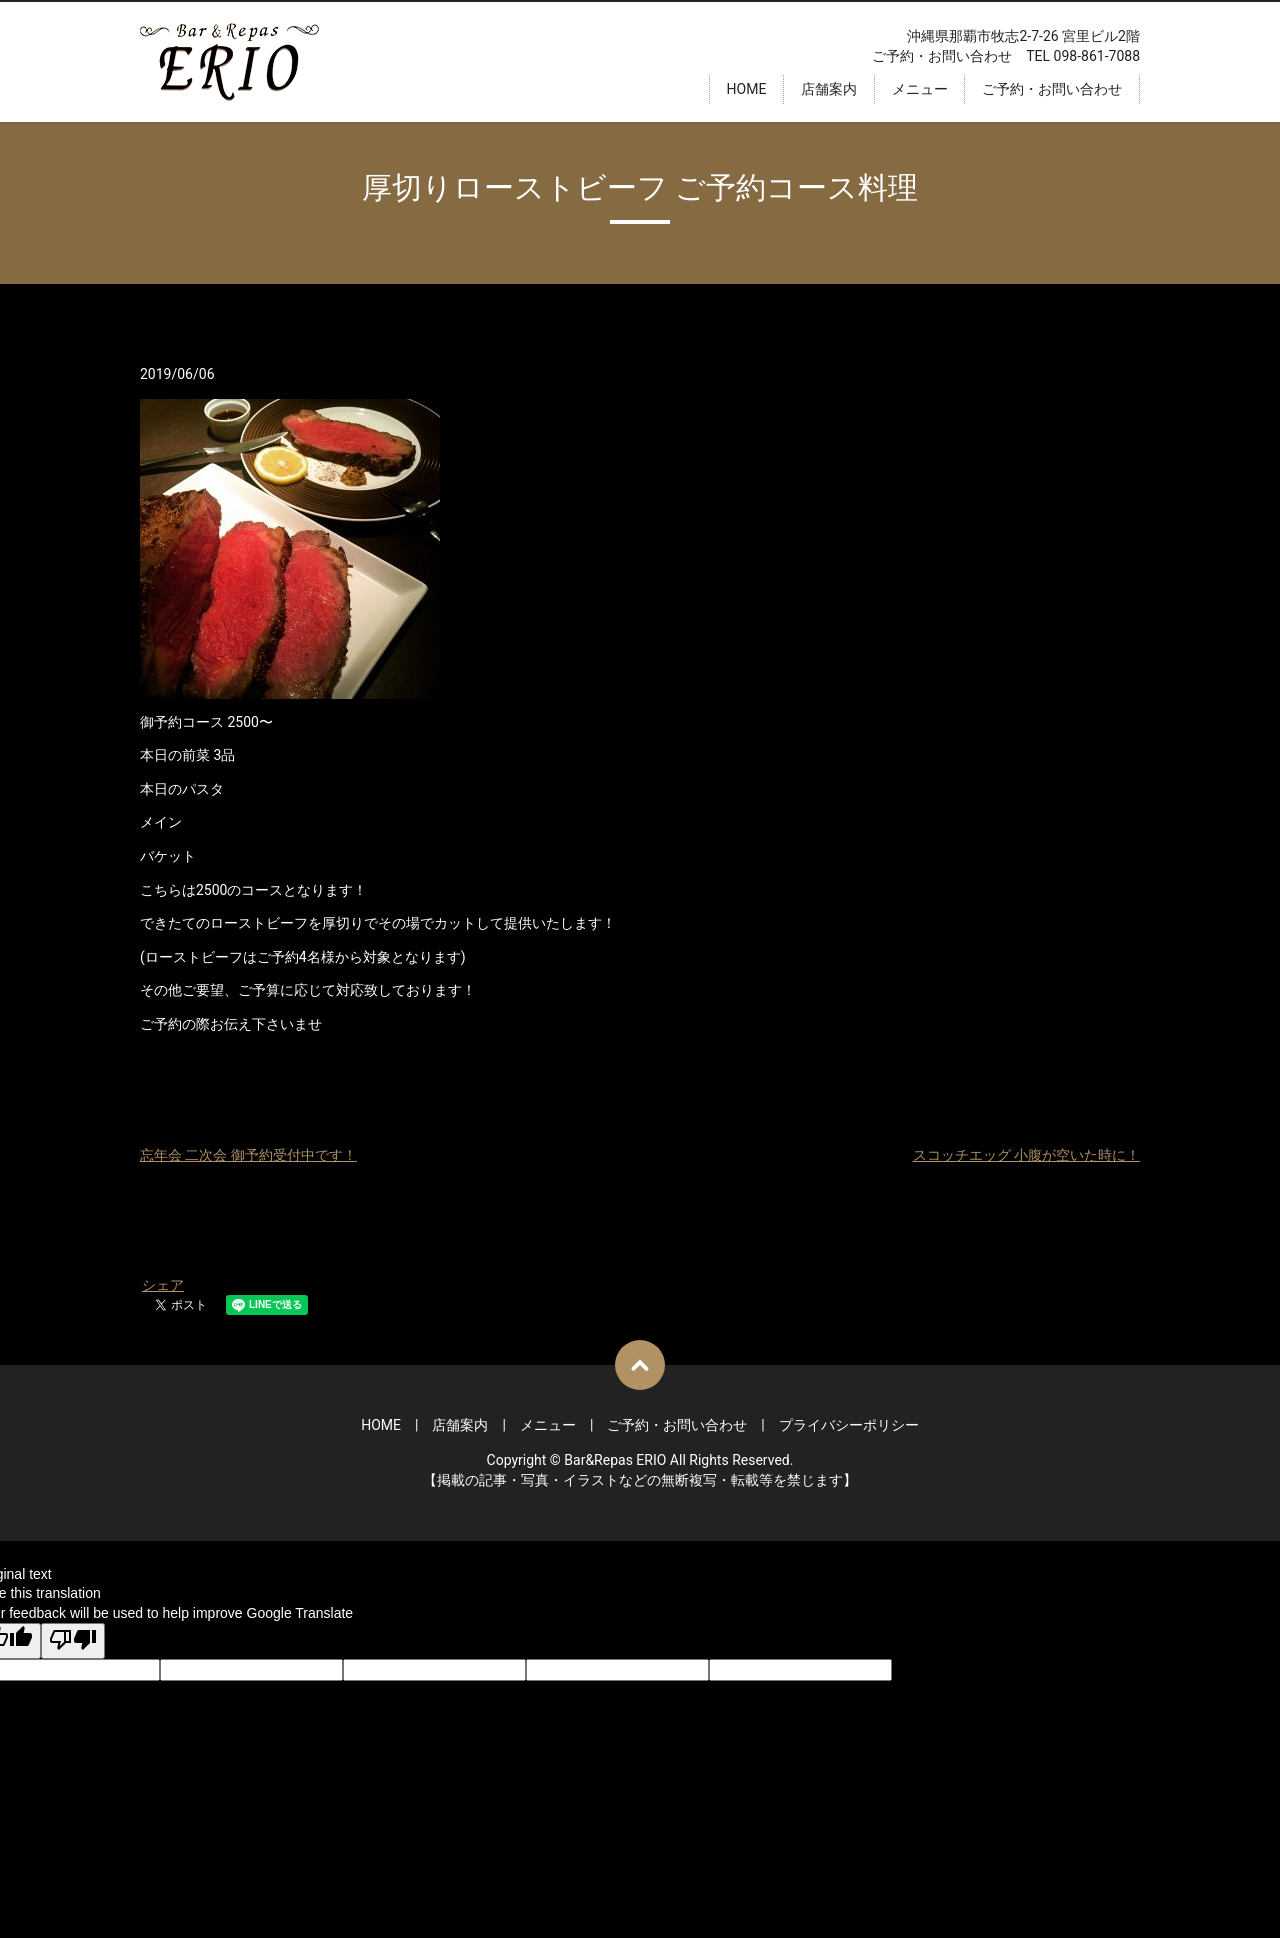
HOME (747, 89)
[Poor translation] (73, 1641)
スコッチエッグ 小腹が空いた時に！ (1026, 1155)
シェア (163, 1285)
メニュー (920, 89)
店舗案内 (829, 89)
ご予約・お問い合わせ (1052, 89)
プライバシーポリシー (849, 1425)
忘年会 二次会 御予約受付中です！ (248, 1155)
